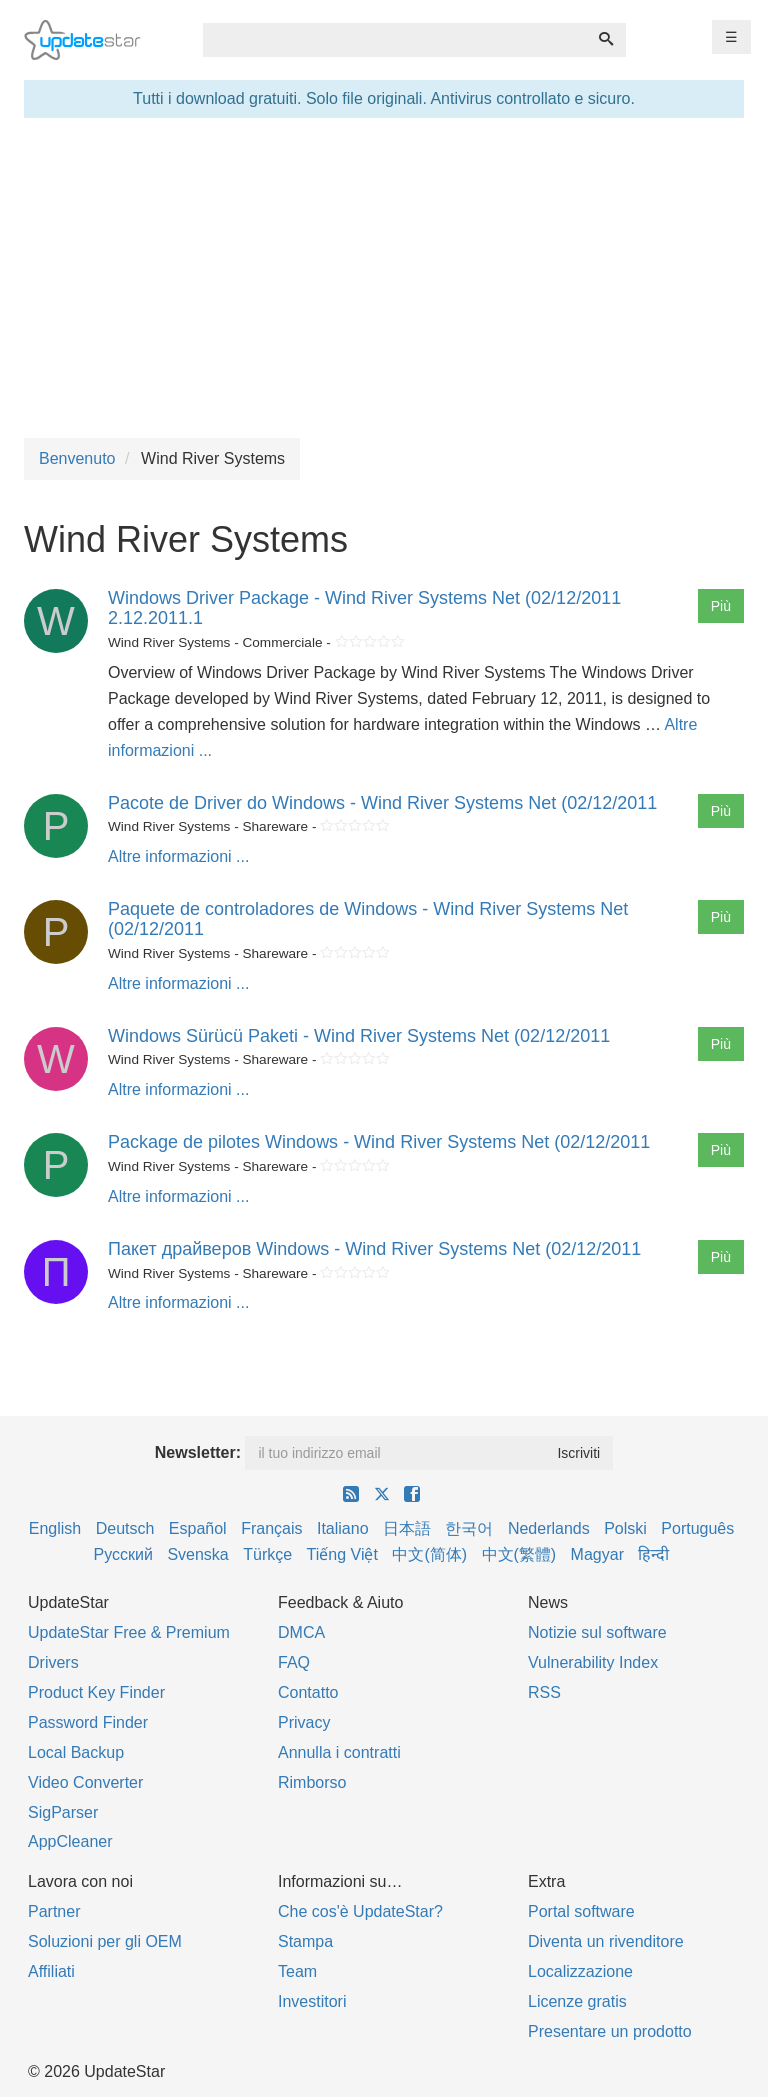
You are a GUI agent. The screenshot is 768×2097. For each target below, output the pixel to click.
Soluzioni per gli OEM (105, 1941)
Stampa (305, 1941)
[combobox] (395, 40)
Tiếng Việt (342, 1554)
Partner (54, 1911)
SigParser (63, 1812)
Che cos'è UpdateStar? (360, 1911)
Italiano (343, 1528)
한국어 (469, 1528)
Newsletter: (198, 1452)
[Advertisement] (384, 278)
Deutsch (125, 1528)
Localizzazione (580, 1971)
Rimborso (312, 1782)
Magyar (597, 1554)
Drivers (53, 1662)
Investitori (312, 2001)
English (55, 1528)
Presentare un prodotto (610, 2031)
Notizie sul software (597, 1632)
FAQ (294, 1662)
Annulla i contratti (339, 1752)
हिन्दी (653, 1554)
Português (697, 1528)
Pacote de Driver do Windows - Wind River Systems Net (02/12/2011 (382, 803)
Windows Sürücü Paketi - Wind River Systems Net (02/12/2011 (359, 1036)
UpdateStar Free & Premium (129, 1632)
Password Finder (88, 1722)
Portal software (581, 1911)
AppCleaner (70, 1841)
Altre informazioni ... (178, 856)
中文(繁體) (519, 1554)
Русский (123, 1554)
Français (271, 1528)
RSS (544, 1692)
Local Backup (76, 1752)
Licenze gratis (577, 2001)
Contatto (308, 1692)
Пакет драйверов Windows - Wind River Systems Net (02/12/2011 (374, 1249)
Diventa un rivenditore (606, 1941)
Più (721, 606)
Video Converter (85, 1782)
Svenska (197, 1554)
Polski (625, 1528)
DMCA (301, 1632)
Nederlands (549, 1528)
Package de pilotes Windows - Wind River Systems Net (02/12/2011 (379, 1142)
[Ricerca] (606, 40)
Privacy (304, 1722)
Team (297, 1971)
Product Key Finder (96, 1692)
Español (198, 1528)
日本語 (407, 1528)
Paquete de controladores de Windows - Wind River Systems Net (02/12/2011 (368, 919)
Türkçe (267, 1554)
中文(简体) (429, 1554)
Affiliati (51, 1971)
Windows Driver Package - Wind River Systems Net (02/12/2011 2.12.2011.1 (364, 608)
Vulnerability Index (593, 1662)
